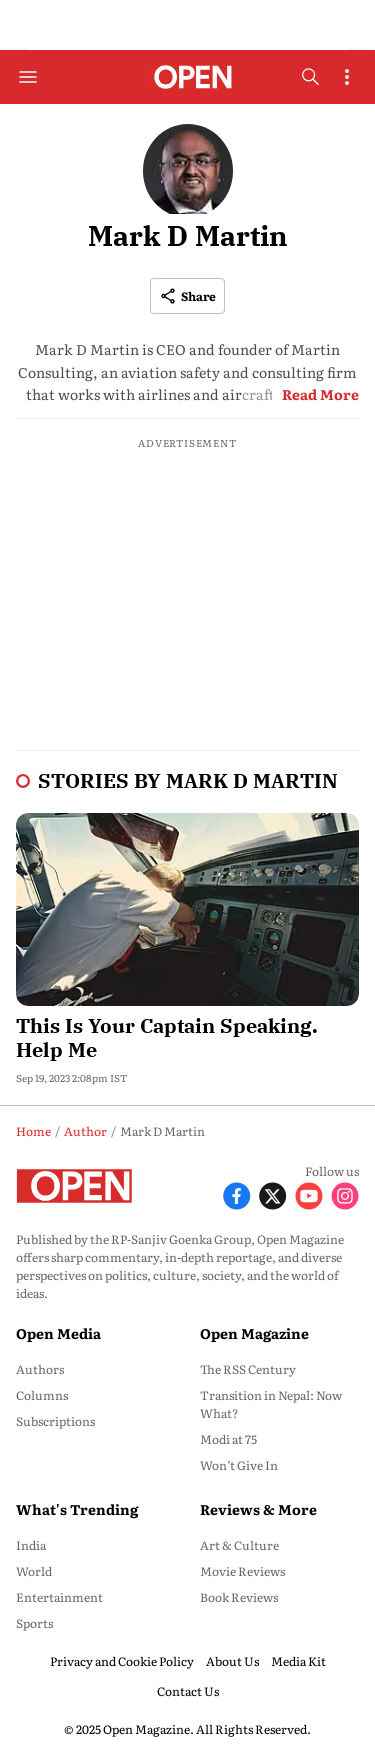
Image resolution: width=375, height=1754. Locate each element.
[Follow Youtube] (309, 1193)
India (31, 1545)
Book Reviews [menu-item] (239, 1597)
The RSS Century (248, 1369)
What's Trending (77, 1509)
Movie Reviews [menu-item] (242, 1571)
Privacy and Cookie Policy (122, 1661)
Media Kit (298, 1661)
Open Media (58, 1333)
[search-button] (310, 77)
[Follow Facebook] (237, 1193)
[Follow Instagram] (345, 1193)
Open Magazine (254, 1333)
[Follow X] (273, 1193)
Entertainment (59, 1597)
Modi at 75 (228, 1439)
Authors (40, 1369)
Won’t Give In (239, 1465)
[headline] (187, 1034)
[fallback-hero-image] (187, 909)
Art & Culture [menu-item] (239, 1545)
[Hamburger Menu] (28, 77)
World (34, 1571)
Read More (320, 394)
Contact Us (188, 1691)
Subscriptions (55, 1421)
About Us (232, 1661)
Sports (34, 1623)
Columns (42, 1395)
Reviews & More (258, 1509)
